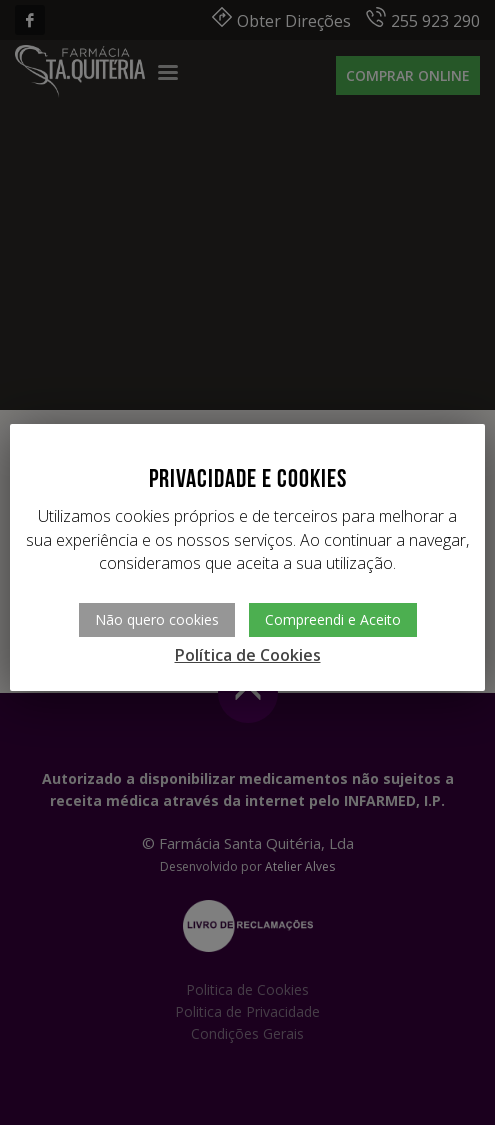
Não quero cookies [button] (157, 619)
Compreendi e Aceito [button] (333, 619)
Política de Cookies (248, 655)
